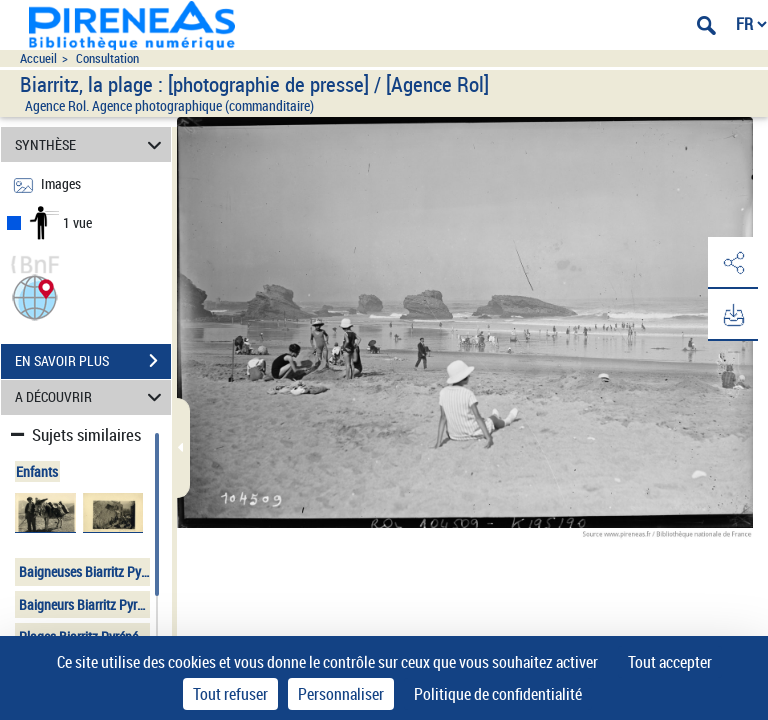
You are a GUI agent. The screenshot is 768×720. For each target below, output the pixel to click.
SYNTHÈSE (91, 144)
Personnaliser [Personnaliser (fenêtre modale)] (341, 694)
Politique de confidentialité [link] (498, 694)
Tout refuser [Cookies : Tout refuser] (230, 694)
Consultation (107, 58)
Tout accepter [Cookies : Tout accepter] (670, 662)
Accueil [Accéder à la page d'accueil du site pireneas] (38, 58)
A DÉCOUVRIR (91, 397)
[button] (35, 295)
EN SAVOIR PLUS (93, 361)
